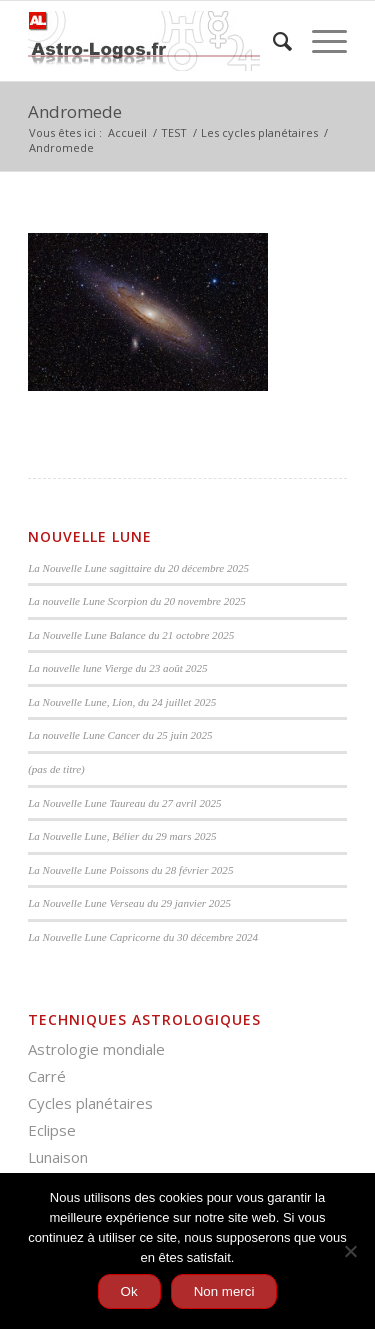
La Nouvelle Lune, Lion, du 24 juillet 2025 (122, 702)
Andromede (75, 111)
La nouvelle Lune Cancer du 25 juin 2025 (120, 735)
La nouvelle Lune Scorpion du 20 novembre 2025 (137, 601)
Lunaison (58, 1157)
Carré (47, 1076)
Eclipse (52, 1130)
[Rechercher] (272, 41)
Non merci (224, 1291)
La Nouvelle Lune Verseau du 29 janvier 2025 (129, 903)
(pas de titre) (56, 769)
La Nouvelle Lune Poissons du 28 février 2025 (130, 870)
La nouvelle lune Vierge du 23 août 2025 (117, 668)
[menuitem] (272, 41)
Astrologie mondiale (96, 1049)
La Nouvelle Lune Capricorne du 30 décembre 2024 (143, 937)
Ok (129, 1291)
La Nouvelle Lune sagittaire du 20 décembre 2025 (138, 568)
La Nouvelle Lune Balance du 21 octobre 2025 (131, 635)
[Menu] (319, 41)
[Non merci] (350, 1251)
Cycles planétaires (90, 1103)
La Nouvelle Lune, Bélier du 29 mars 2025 (122, 836)
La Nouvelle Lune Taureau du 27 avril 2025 (124, 803)
